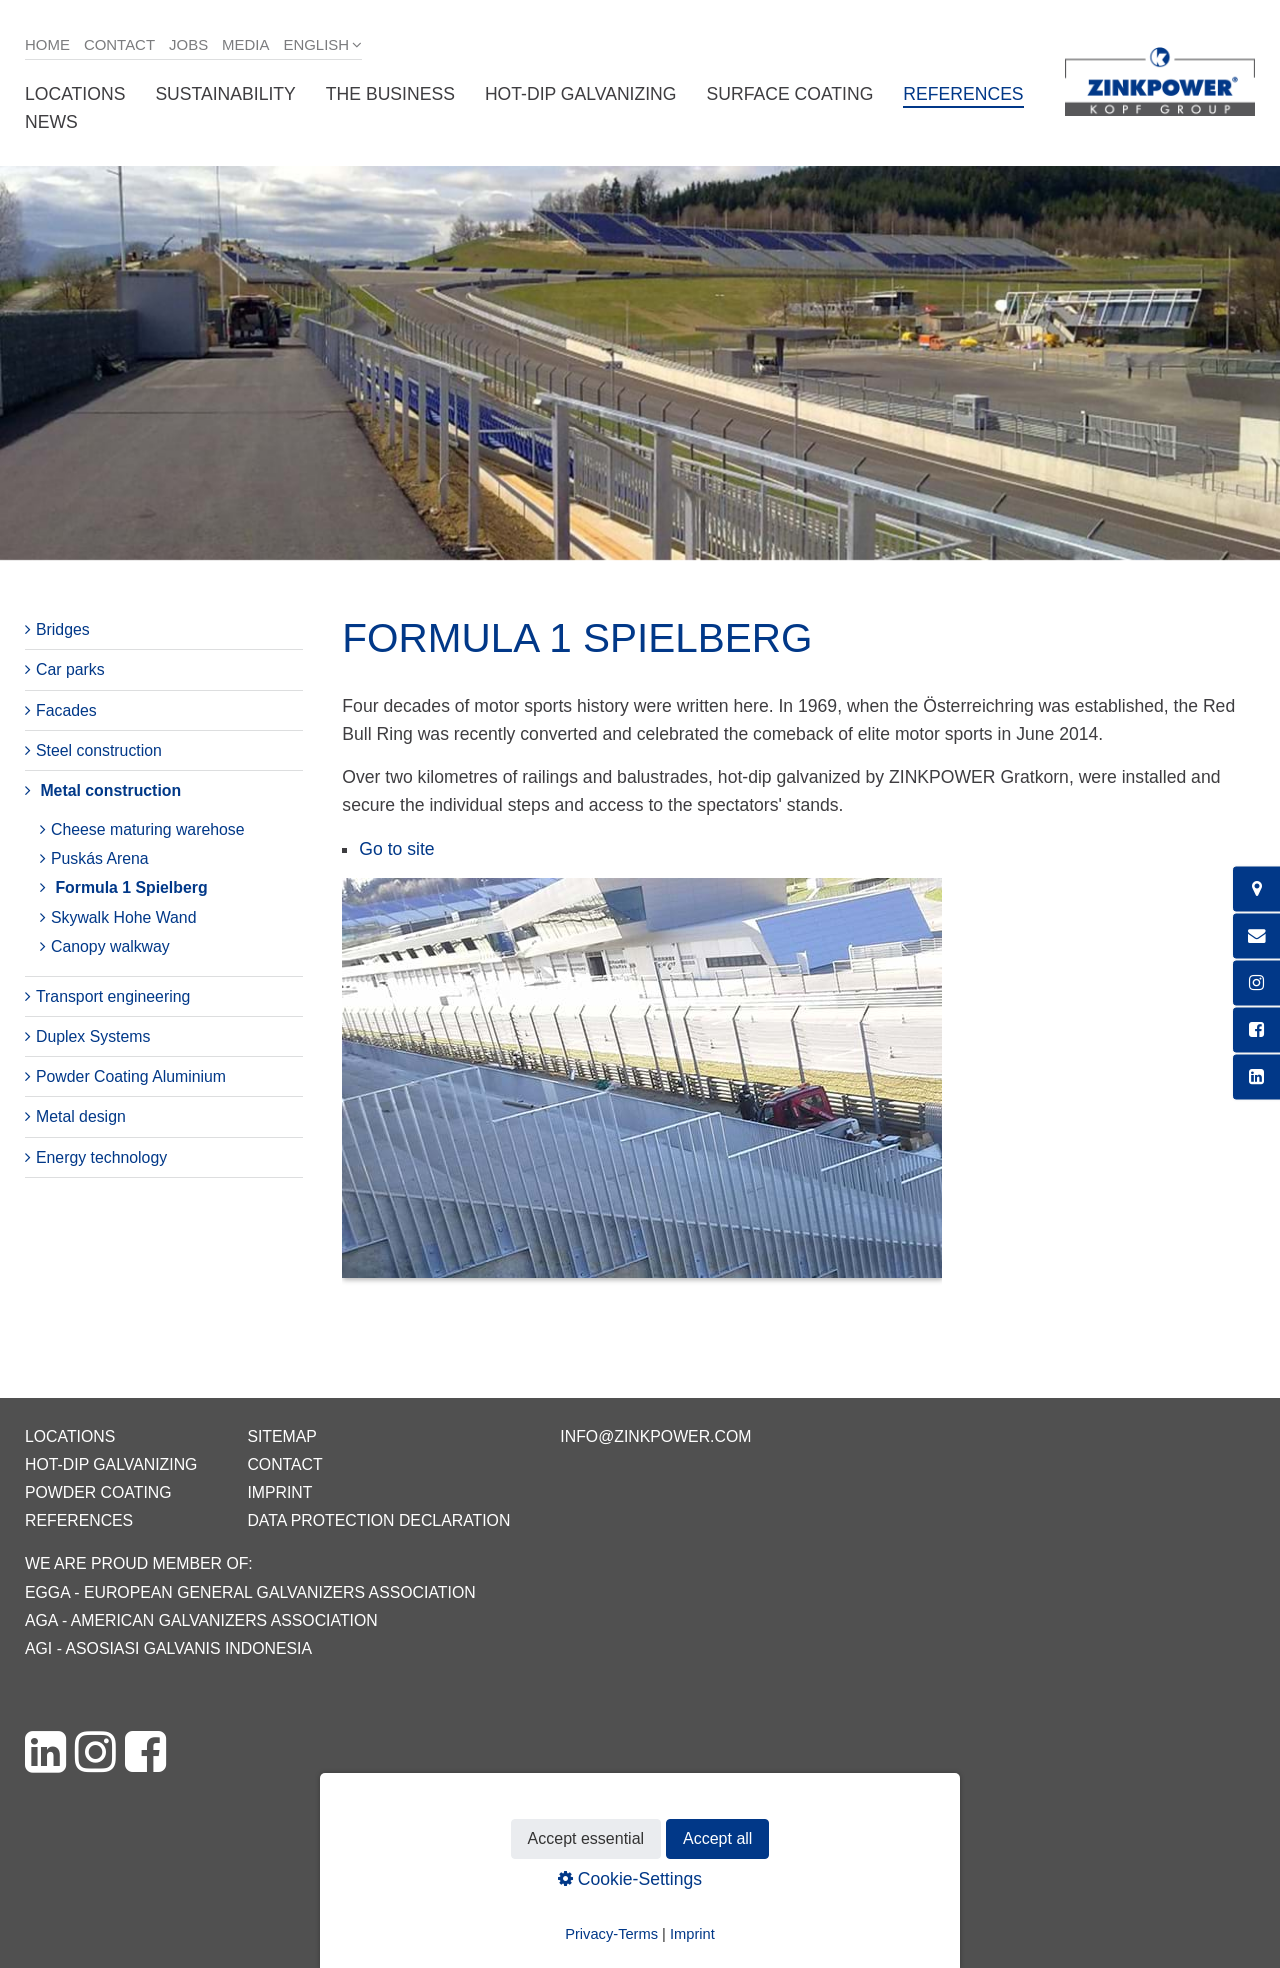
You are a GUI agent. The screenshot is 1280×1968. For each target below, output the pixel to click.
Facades (66, 710)
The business (390, 94)
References (963, 94)
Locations (75, 94)
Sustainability (225, 94)
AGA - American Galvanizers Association (201, 1620)
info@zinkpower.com (655, 1436)
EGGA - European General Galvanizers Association (250, 1592)
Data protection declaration (378, 1520)
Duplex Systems (93, 1036)
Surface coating (790, 94)
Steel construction (99, 750)
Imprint (279, 1492)
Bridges (63, 629)
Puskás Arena (100, 858)
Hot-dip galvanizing (581, 94)
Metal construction (110, 790)
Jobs (188, 44)
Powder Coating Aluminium (131, 1076)
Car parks (70, 669)
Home (47, 44)
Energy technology (101, 1157)
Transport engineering (113, 996)
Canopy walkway (110, 946)
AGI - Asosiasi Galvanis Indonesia (168, 1648)
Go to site (396, 849)
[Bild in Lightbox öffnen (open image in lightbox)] (642, 1088)
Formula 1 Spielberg (131, 887)
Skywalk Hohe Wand (123, 917)
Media (245, 44)
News (51, 122)
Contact (119, 44)
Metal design (81, 1116)
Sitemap (281, 1436)
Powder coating (98, 1492)
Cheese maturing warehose (148, 829)
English (316, 44)
